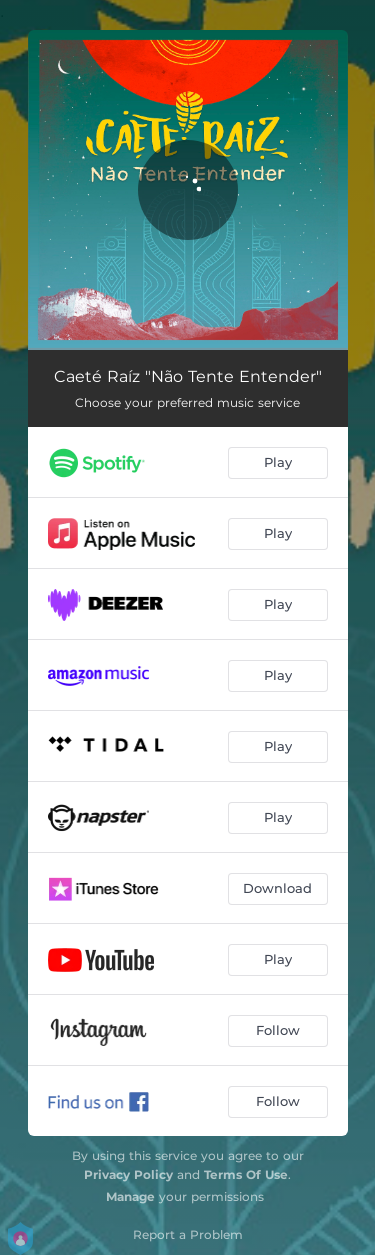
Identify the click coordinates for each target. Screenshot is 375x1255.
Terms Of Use (246, 1174)
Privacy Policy (128, 1174)
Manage (130, 1196)
